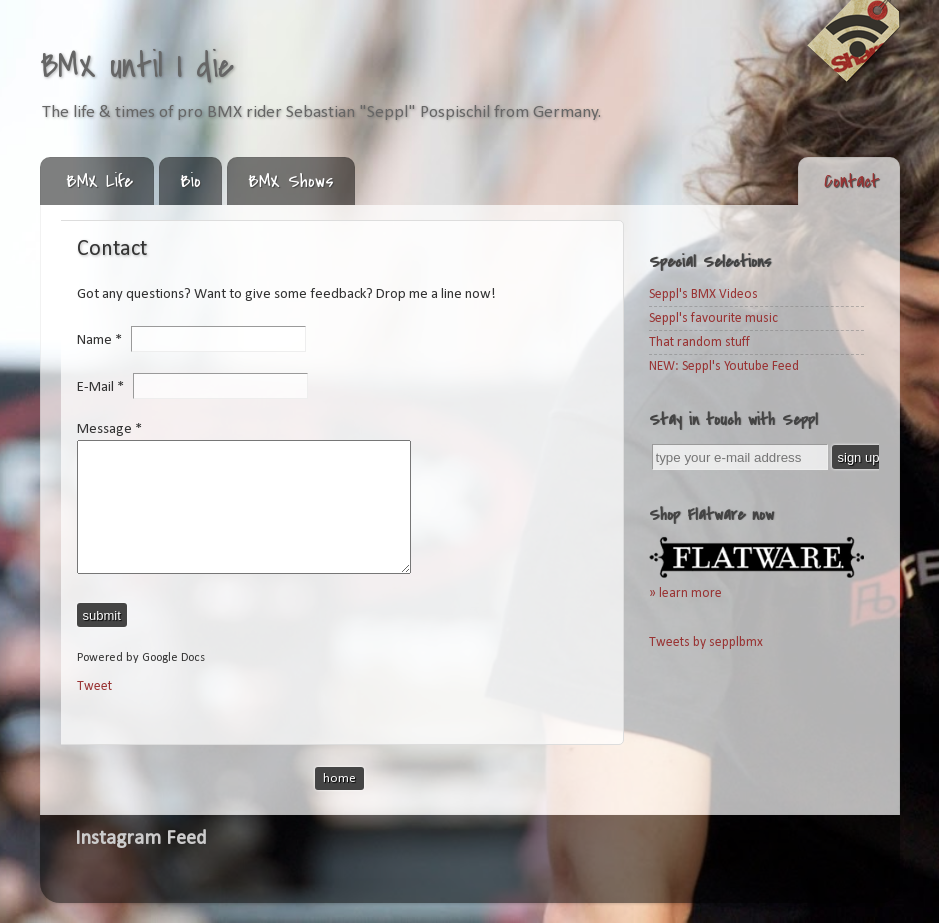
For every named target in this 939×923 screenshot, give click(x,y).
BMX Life (99, 181)
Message (109, 429)
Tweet (94, 686)
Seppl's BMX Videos (703, 294)
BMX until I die (137, 66)
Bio (190, 181)
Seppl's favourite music (713, 318)
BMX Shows (291, 181)
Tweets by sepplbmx (706, 642)
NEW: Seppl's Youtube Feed (724, 366)
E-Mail (105, 386)
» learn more (685, 593)
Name (104, 340)
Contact (851, 181)
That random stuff (699, 342)
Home (339, 778)
